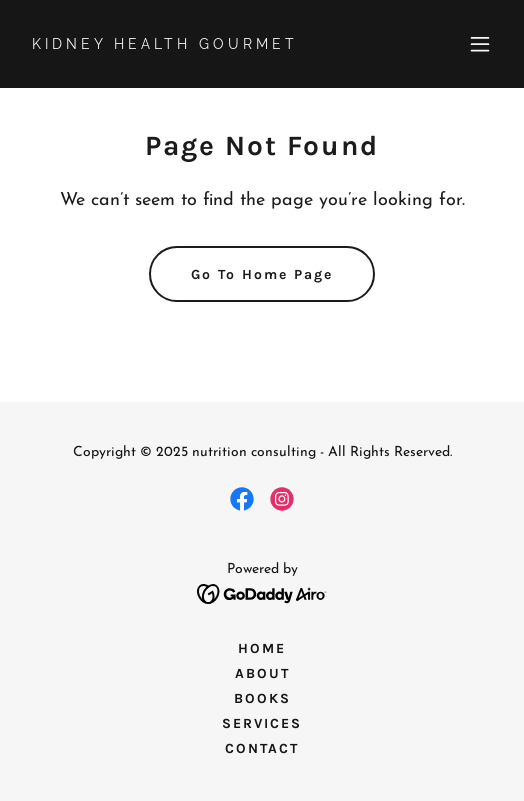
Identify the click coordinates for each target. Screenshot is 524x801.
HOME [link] (262, 648)
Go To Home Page (262, 274)
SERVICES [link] (262, 723)
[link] (190, 45)
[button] (480, 44)
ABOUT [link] (262, 673)
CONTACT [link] (262, 748)
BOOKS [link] (262, 698)
